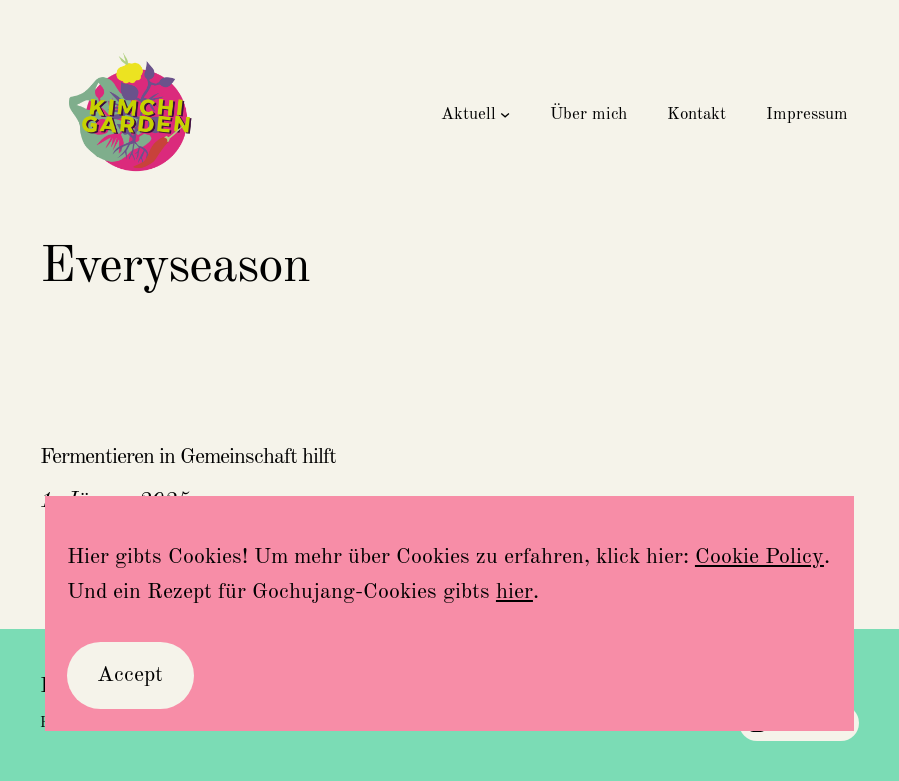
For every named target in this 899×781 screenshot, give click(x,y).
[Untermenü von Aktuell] (505, 114)
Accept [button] (130, 675)
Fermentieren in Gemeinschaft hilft (188, 457)
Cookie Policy (759, 557)
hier (514, 592)
